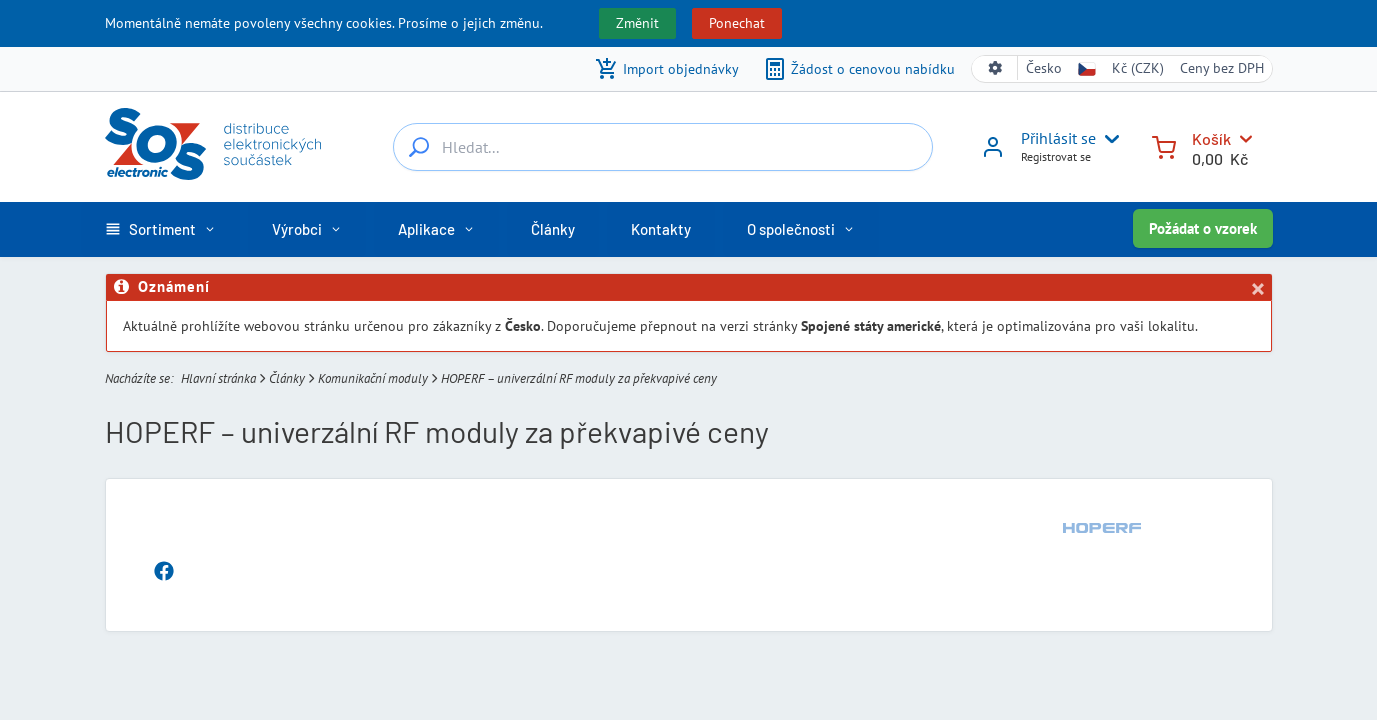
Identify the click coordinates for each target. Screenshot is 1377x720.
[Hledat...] (419, 147)
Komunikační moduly (373, 378)
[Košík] (1164, 145)
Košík (1211, 138)
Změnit (637, 23)
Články (287, 378)
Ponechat (737, 23)
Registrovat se (1056, 156)
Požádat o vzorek (1203, 228)
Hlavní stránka (218, 378)
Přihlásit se (1058, 138)
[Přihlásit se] (993, 154)
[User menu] (1108, 139)
